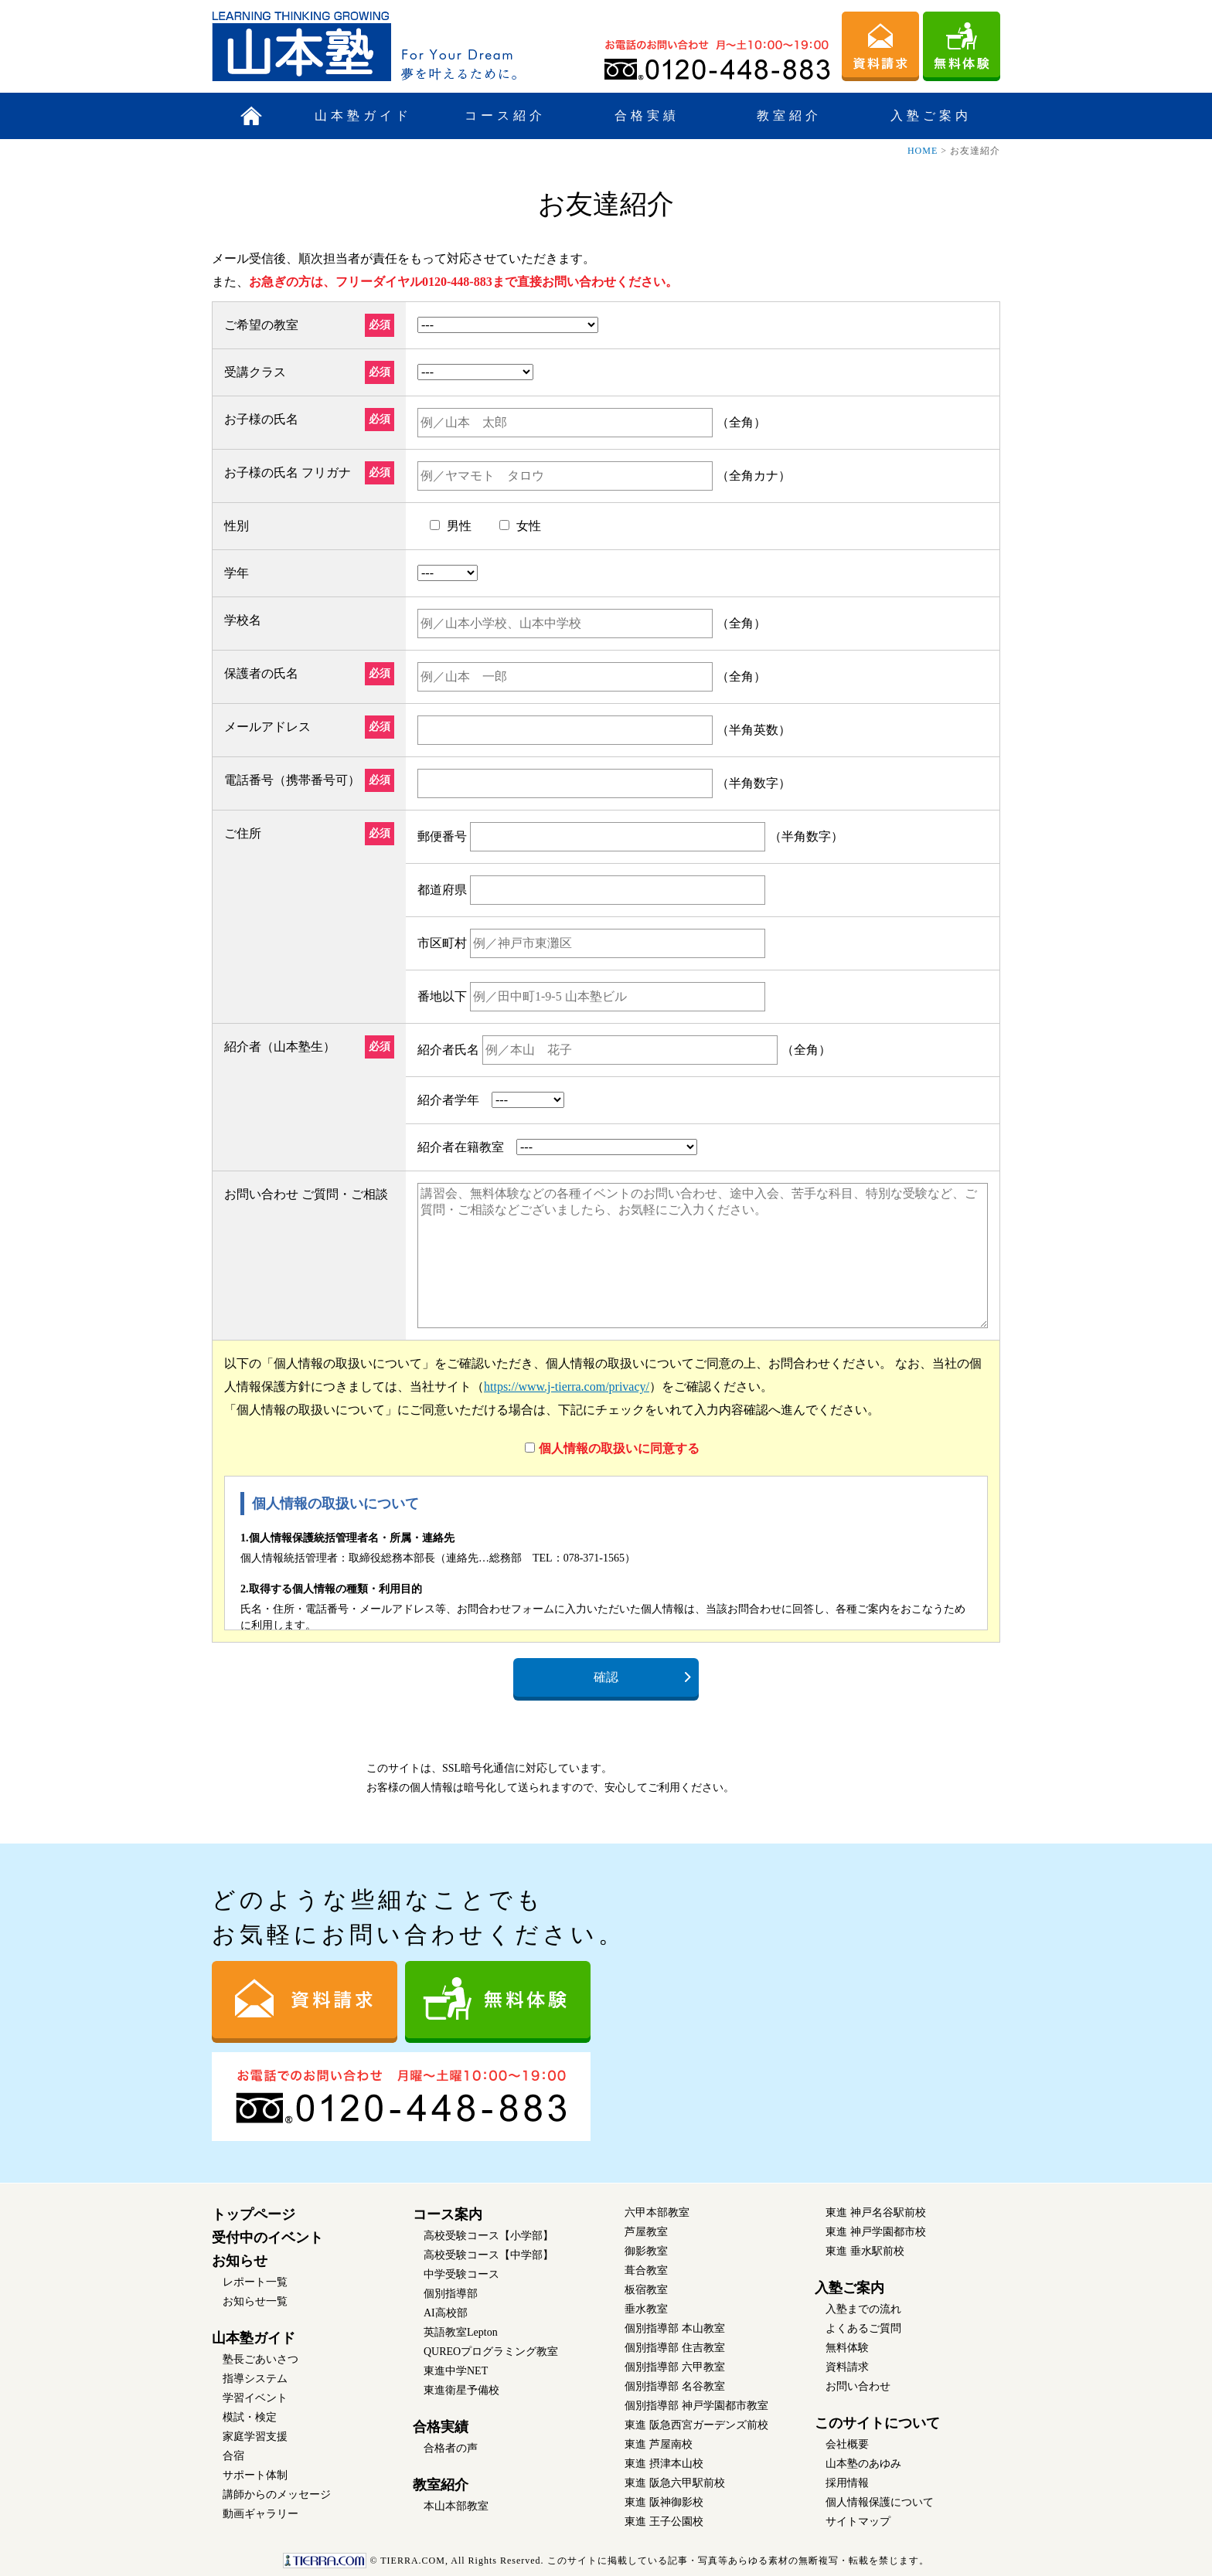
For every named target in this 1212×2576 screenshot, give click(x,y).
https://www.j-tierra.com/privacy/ (566, 1386)
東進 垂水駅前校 (865, 2251)
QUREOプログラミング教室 (491, 2351)
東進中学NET (456, 2371)
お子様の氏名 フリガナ (287, 472)
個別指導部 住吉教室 (675, 2347)
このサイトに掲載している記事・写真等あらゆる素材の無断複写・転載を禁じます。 (605, 2560)
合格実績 (647, 115)
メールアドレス (267, 726)
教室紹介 (789, 115)
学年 (236, 572)
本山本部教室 (456, 2506)
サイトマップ (858, 2521)
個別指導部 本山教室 (675, 2328)
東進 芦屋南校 (659, 2444)
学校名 (242, 620)
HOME (922, 150)
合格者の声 (451, 2448)
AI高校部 (446, 2313)
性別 (236, 525)
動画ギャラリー (260, 2514)
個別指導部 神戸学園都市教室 (696, 2405)
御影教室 (646, 2251)
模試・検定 (250, 2417)
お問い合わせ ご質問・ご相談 (306, 1194)
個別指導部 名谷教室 (675, 2386)
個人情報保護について (880, 2502)
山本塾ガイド (363, 115)
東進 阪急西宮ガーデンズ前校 (696, 2425)
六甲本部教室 (657, 2212)
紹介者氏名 (448, 1049)
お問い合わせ (858, 2386)
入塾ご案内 (931, 115)
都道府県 (442, 889)
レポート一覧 (255, 2282)
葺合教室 (646, 2270)
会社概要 (847, 2444)
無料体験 (847, 2347)
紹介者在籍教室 (460, 1147)
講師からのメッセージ (277, 2494)
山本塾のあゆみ (863, 2463)
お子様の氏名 (261, 419)
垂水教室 (646, 2309)
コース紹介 (505, 115)
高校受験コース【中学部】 (488, 2255)
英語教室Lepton (461, 2332)
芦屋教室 (646, 2232)
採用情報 (847, 2483)
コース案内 (447, 2214)
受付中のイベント (267, 2237)
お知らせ (239, 2260)
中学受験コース (461, 2274)
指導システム (255, 2378)
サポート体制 (255, 2475)
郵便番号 (442, 836)
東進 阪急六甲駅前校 (675, 2483)
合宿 (233, 2456)
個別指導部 (451, 2293)
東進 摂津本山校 (664, 2463)
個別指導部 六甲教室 (675, 2367)
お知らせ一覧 (255, 2301)
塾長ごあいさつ (260, 2359)
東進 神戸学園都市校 (876, 2232)
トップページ (253, 2214)
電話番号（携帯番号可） (292, 780)
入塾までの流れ (863, 2309)
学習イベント (255, 2398)
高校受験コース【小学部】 (488, 2235)
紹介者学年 (448, 1099)
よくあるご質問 (863, 2328)
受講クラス (255, 372)
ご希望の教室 (261, 324)
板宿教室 (646, 2290)
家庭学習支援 (255, 2436)
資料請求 (847, 2367)
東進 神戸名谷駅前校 (876, 2212)
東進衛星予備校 (461, 2390)
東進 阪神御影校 (664, 2502)
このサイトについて (877, 2423)
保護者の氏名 (261, 673)
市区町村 (442, 943)
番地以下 (442, 996)
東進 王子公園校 (664, 2521)
